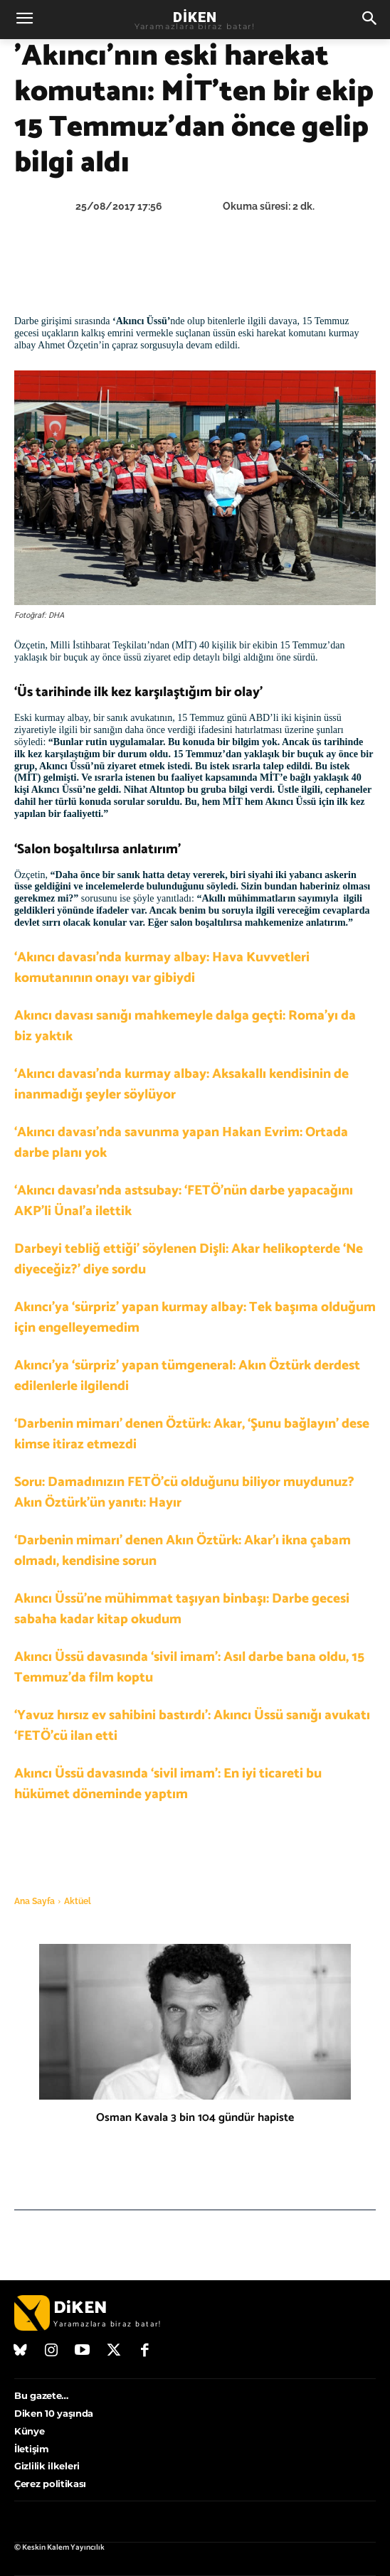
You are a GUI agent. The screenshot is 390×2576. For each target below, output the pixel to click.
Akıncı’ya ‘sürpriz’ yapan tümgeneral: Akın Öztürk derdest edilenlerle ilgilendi (187, 1375)
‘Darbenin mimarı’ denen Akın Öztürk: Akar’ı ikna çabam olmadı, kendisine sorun (182, 1550)
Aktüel (77, 1901)
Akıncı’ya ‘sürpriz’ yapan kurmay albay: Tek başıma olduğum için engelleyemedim (195, 1317)
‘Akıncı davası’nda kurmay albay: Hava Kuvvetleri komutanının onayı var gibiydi (162, 967)
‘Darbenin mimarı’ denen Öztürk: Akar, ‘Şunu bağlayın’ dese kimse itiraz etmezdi (191, 1434)
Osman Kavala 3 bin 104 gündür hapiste (195, 2117)
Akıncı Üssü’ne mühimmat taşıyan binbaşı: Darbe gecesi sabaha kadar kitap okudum (181, 1609)
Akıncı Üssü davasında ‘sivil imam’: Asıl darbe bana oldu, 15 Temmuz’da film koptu (189, 1667)
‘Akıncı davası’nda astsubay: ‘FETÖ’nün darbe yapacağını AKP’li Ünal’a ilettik (183, 1201)
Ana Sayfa (34, 1901)
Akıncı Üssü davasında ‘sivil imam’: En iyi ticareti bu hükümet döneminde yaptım (168, 1784)
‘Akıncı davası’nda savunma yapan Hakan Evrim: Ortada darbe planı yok (181, 1142)
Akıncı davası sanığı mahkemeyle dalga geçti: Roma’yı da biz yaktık (185, 1026)
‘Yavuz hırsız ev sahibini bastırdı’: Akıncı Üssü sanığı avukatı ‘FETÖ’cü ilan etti (192, 1725)
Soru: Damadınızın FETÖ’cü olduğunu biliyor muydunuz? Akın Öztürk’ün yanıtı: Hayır (184, 1492)
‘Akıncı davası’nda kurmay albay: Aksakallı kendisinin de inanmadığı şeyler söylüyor (181, 1084)
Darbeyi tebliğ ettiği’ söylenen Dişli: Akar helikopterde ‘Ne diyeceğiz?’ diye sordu (188, 1259)
